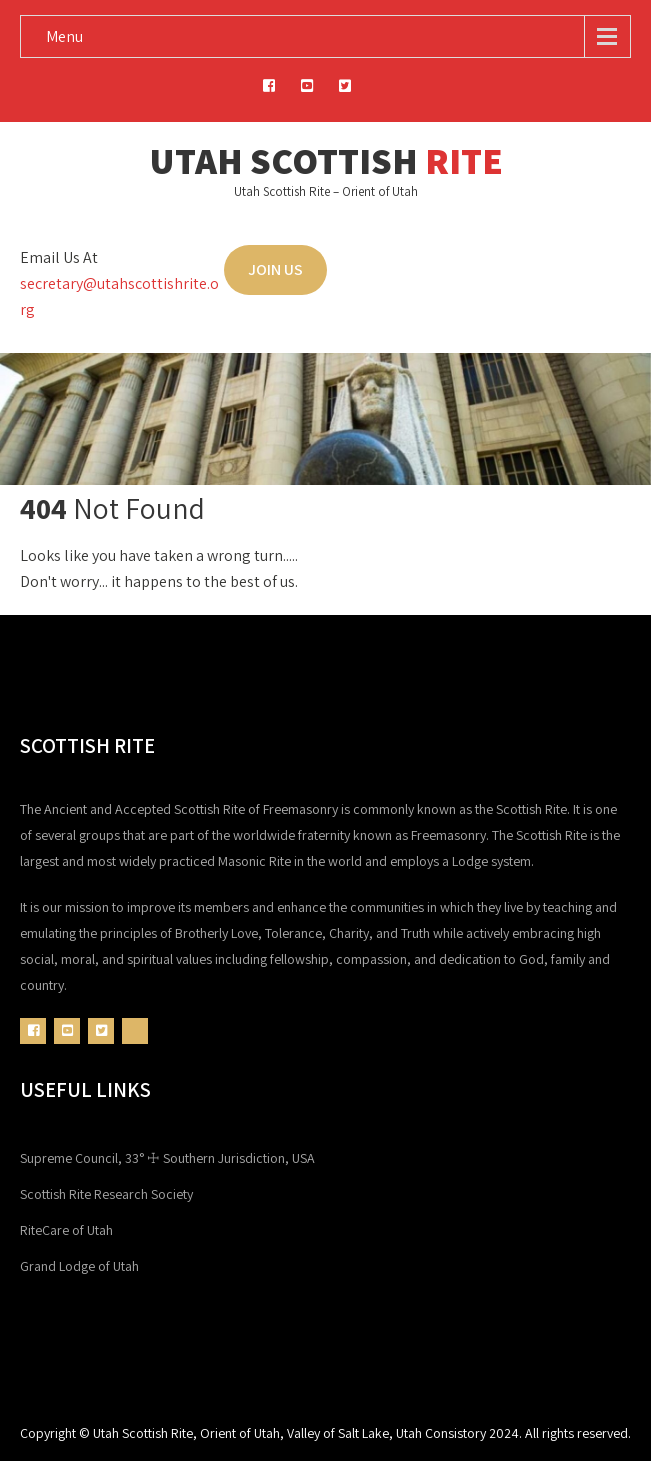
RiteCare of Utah (66, 1230)
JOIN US (275, 269)
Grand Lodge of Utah (79, 1266)
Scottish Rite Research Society (106, 1194)
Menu (64, 36)
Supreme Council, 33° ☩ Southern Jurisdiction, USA (167, 1158)
